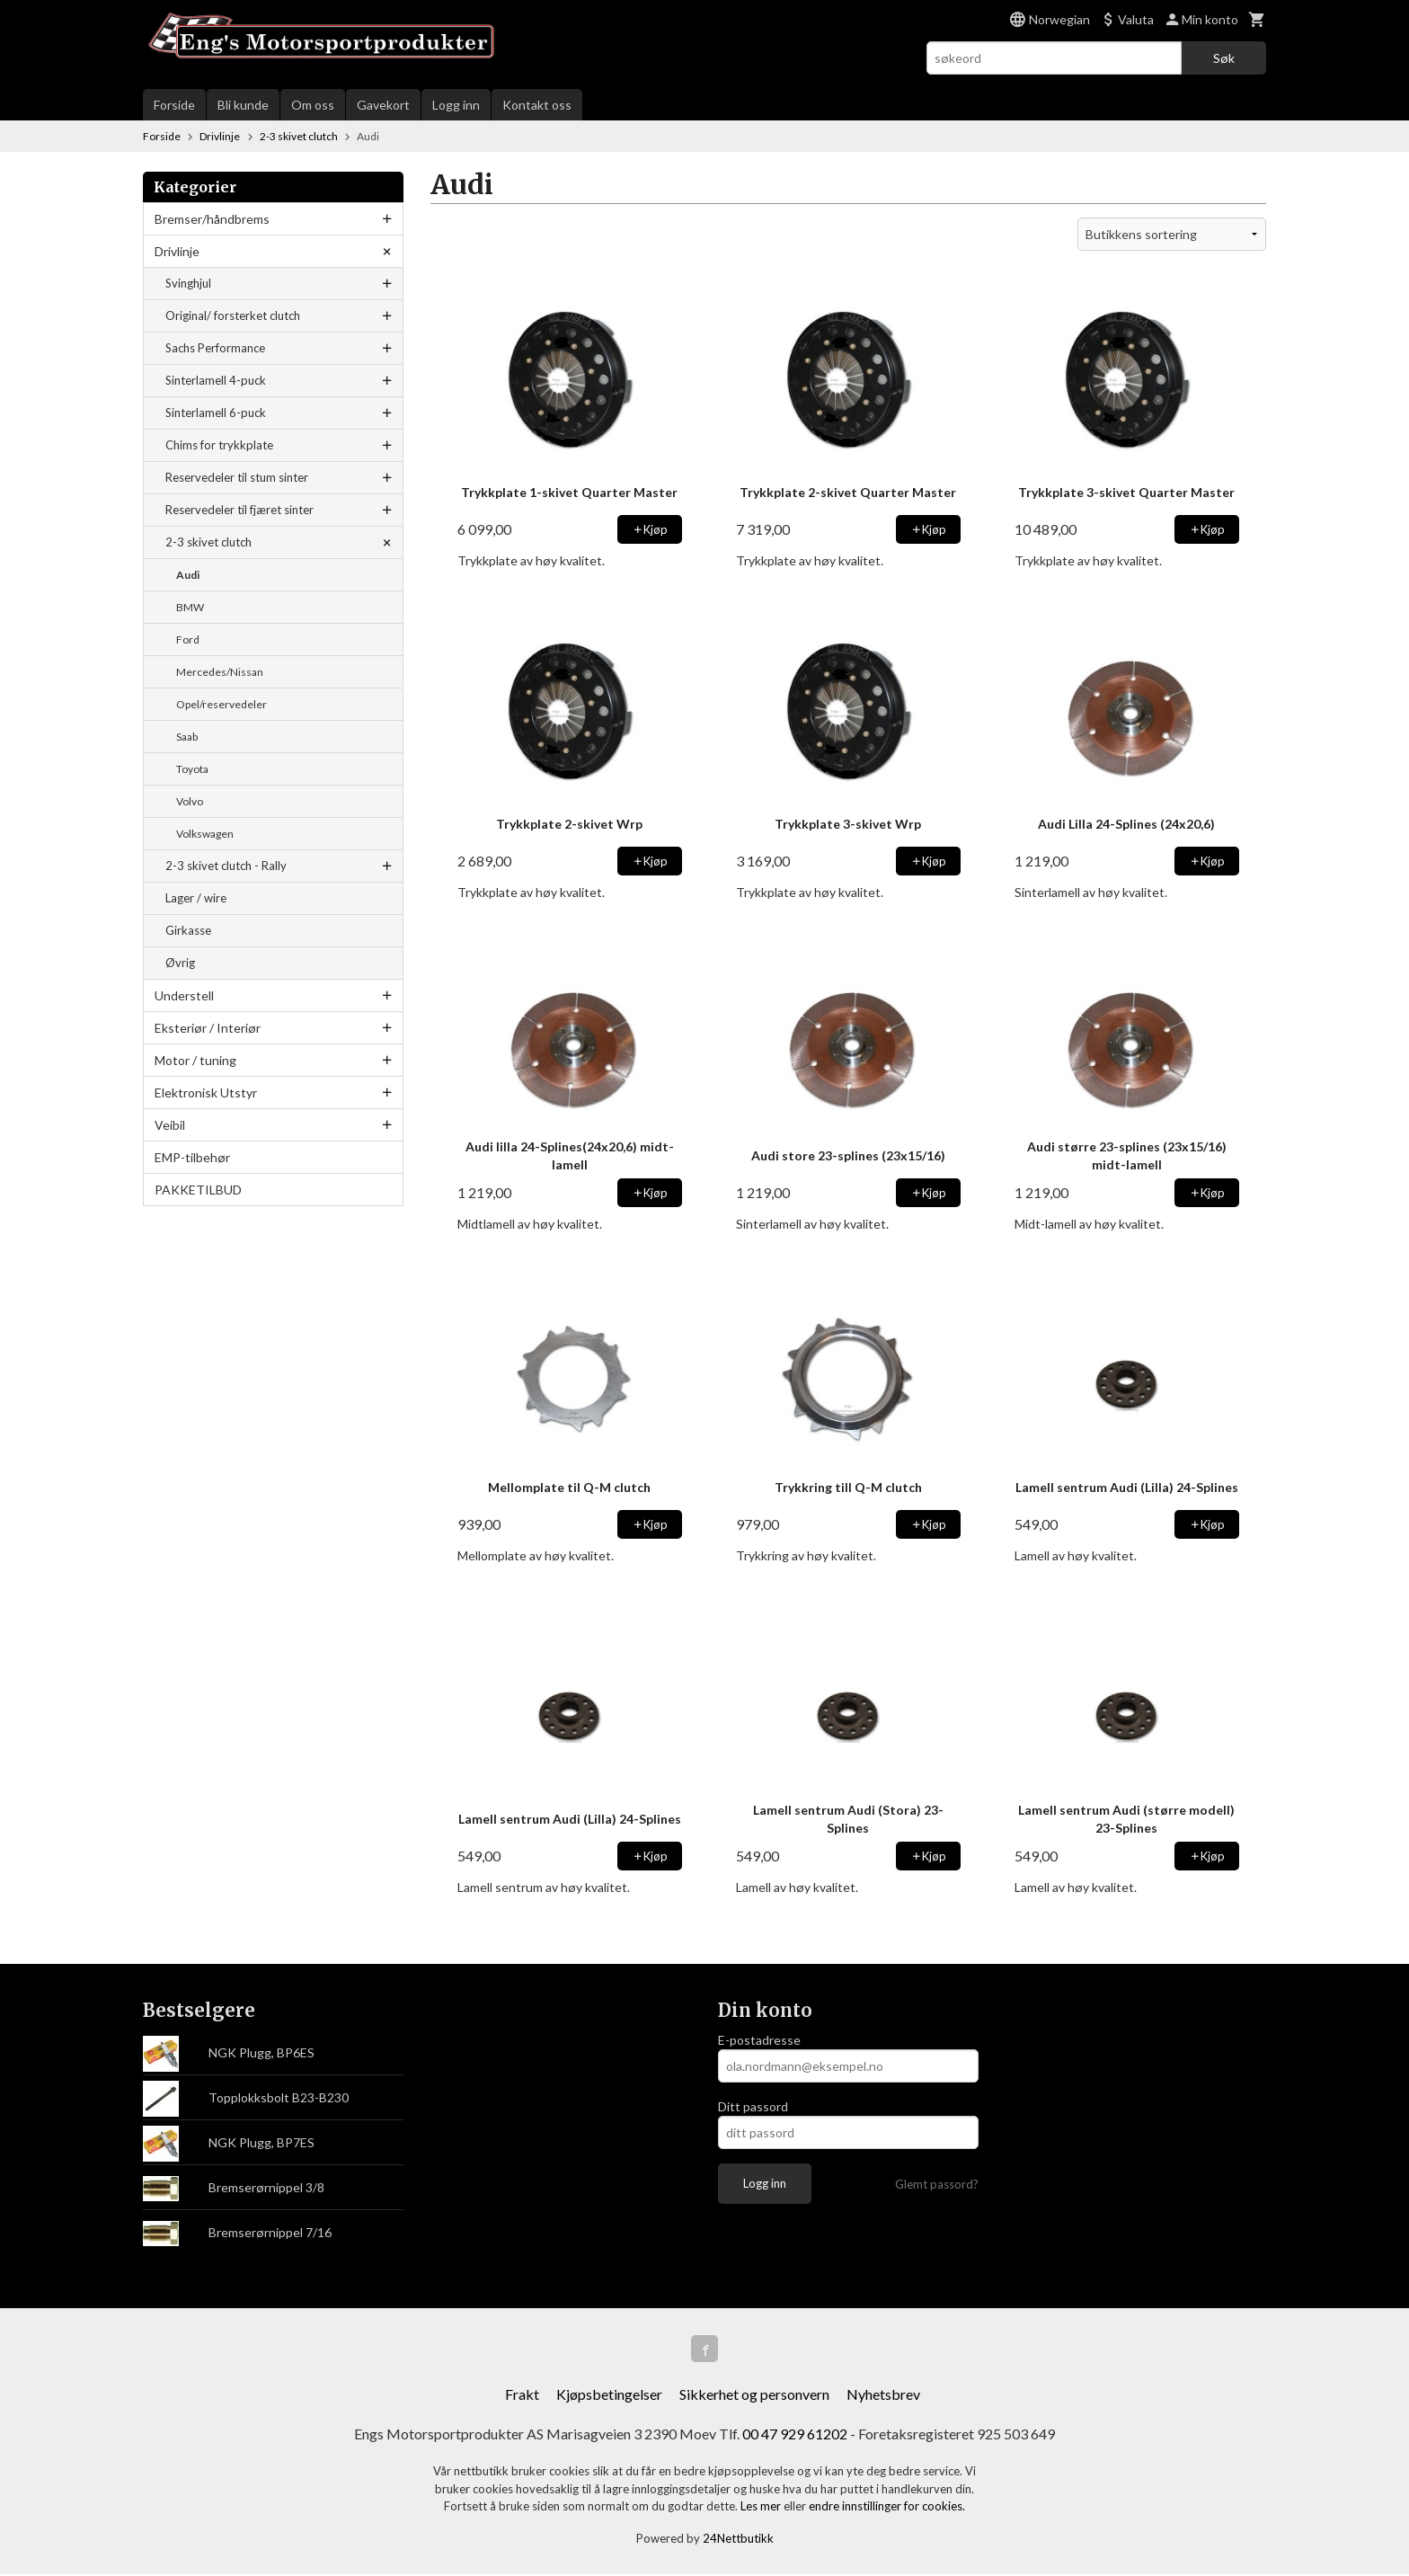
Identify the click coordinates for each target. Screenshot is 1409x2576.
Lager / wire (195, 898)
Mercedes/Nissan (219, 672)
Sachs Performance (215, 348)
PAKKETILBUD (198, 1189)
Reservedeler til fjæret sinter (239, 509)
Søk (1224, 58)
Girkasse (188, 930)
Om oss (312, 104)
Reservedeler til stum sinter (236, 477)
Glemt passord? (937, 2184)
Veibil (170, 1125)
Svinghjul (188, 283)
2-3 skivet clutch (208, 542)
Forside (174, 104)
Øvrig (180, 962)
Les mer (762, 2507)
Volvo (189, 801)
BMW (190, 607)
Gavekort (383, 104)
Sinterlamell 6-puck (215, 412)
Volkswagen (205, 833)
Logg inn (456, 104)
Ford (187, 639)
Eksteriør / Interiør (208, 1027)
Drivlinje (177, 251)
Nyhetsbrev (883, 2395)
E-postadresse (759, 2039)
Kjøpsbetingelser (609, 2395)
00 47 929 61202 (794, 2435)
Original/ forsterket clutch (232, 315)
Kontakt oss (537, 104)
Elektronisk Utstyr (206, 1092)
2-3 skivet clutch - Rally (226, 865)
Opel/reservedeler (221, 704)
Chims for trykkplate (219, 445)
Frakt (522, 2395)
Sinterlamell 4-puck (215, 380)
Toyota (192, 769)
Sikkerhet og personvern (754, 2395)
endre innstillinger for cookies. (887, 2507)
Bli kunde (243, 104)
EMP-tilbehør (192, 1157)
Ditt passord (753, 2106)
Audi (187, 575)
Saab (187, 736)
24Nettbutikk (738, 2540)
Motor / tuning (195, 1060)
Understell (184, 995)
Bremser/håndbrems (212, 219)
